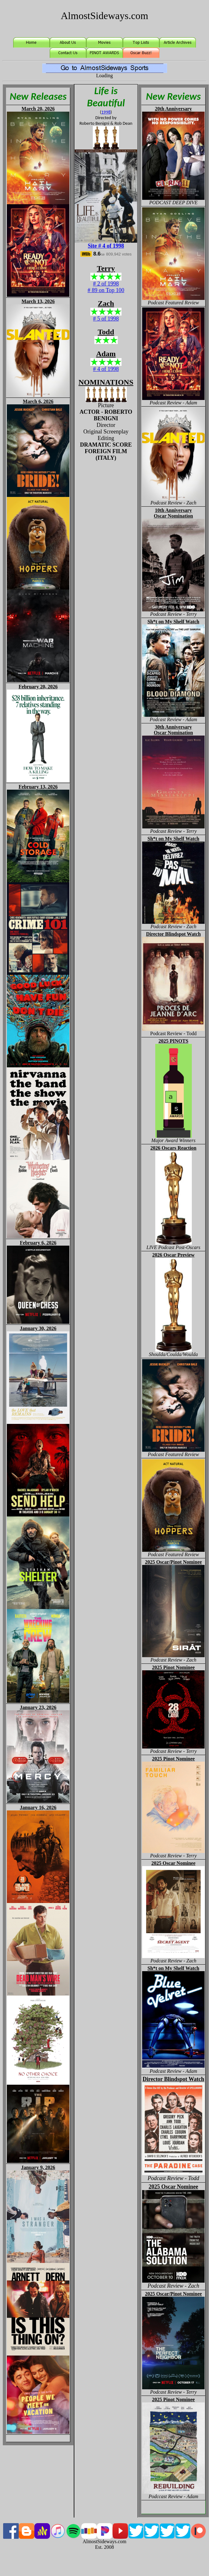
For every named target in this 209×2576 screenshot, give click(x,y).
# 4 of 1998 (106, 369)
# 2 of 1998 (106, 284)
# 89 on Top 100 (105, 290)
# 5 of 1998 (106, 319)
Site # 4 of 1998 (106, 246)
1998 (106, 112)
